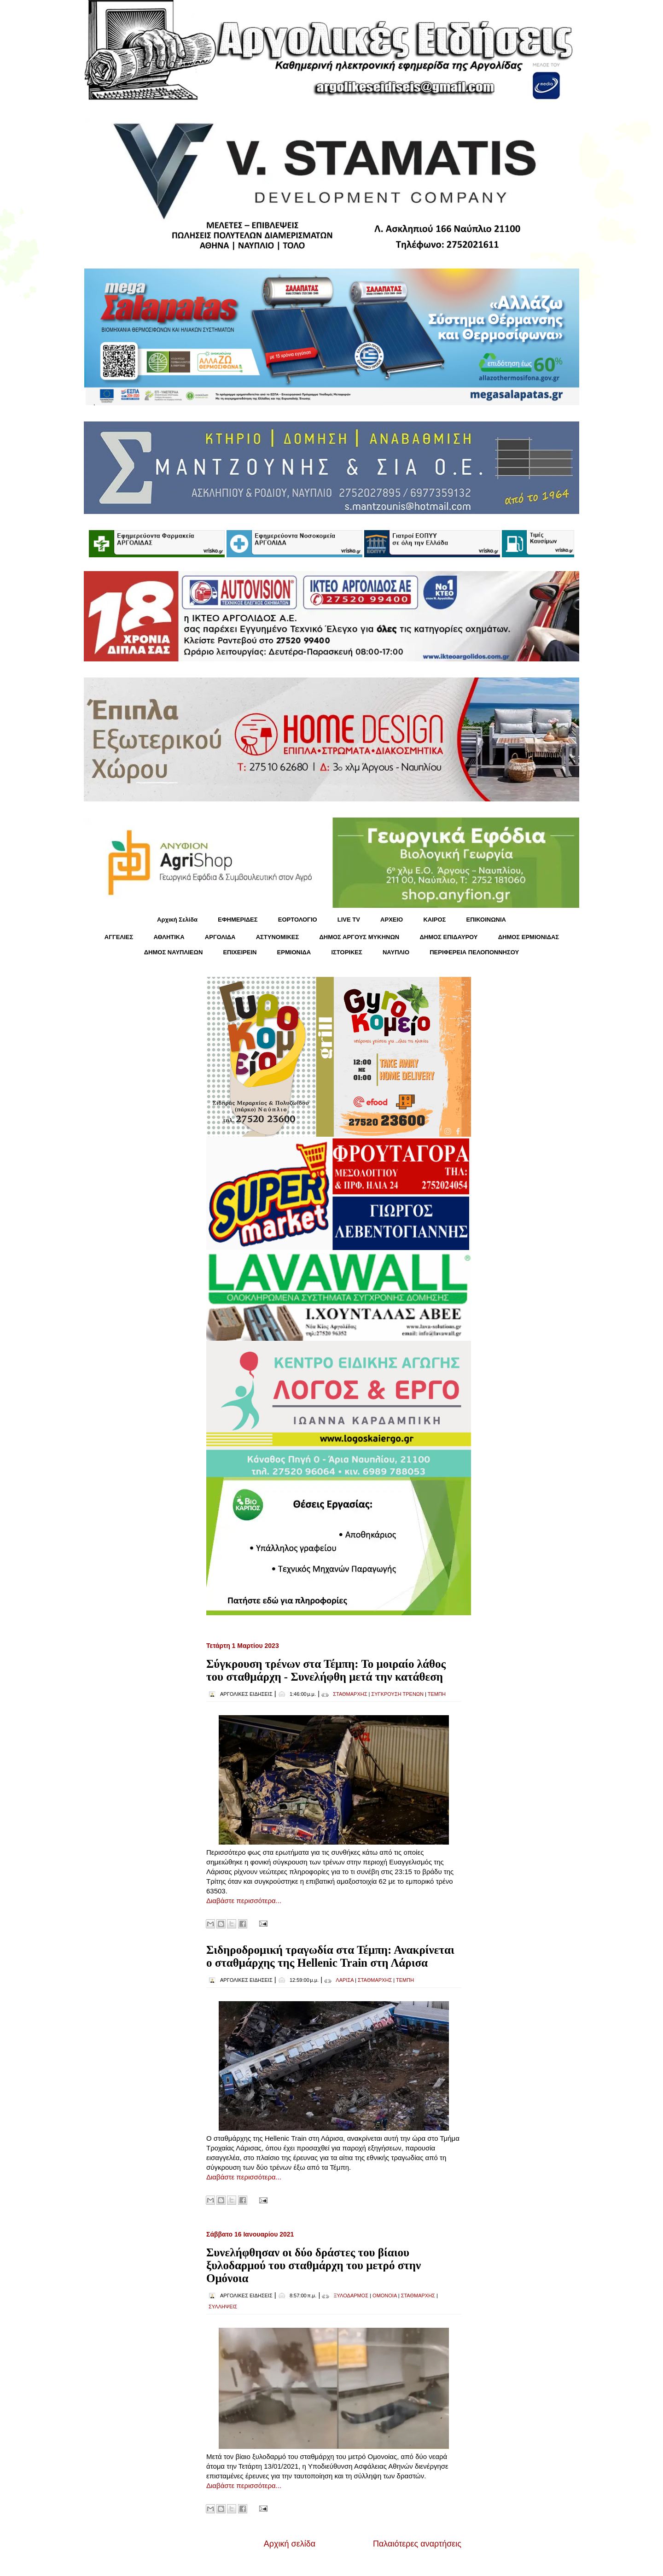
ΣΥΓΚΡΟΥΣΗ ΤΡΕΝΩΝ (397, 1694)
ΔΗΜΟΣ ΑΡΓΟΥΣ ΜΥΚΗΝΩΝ (359, 937)
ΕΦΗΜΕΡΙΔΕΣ (237, 919)
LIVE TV (348, 919)
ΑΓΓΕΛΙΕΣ (119, 937)
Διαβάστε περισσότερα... (243, 1900)
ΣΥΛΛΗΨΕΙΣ (223, 2306)
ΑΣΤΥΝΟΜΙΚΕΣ (277, 937)
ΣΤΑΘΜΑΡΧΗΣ (350, 1694)
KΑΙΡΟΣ (434, 919)
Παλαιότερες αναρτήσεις (417, 2543)
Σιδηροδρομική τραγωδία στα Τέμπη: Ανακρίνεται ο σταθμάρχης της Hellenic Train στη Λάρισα (330, 1956)
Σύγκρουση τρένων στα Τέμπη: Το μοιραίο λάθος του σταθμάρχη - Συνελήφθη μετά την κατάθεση (326, 1670)
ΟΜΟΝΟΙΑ (384, 2295)
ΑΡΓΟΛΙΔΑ (220, 937)
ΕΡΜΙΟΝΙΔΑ (294, 952)
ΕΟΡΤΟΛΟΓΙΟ (297, 919)
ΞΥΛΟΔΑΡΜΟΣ (350, 2295)
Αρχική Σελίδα (177, 919)
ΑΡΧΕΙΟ (391, 919)
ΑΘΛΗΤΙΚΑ (168, 937)
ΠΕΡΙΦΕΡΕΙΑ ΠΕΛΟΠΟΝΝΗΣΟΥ (474, 952)
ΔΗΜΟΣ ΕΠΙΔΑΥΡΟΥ (448, 937)
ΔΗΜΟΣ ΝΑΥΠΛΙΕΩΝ (173, 952)
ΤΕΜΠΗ (437, 1694)
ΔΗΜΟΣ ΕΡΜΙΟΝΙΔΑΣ (528, 937)
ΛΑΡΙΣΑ (345, 1980)
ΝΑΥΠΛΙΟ (396, 952)
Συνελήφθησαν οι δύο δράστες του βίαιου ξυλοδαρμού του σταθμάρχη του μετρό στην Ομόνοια (313, 2265)
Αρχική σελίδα (289, 2543)
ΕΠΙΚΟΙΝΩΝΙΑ (486, 919)
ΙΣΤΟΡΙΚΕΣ (346, 952)
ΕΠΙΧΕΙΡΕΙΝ (239, 952)
